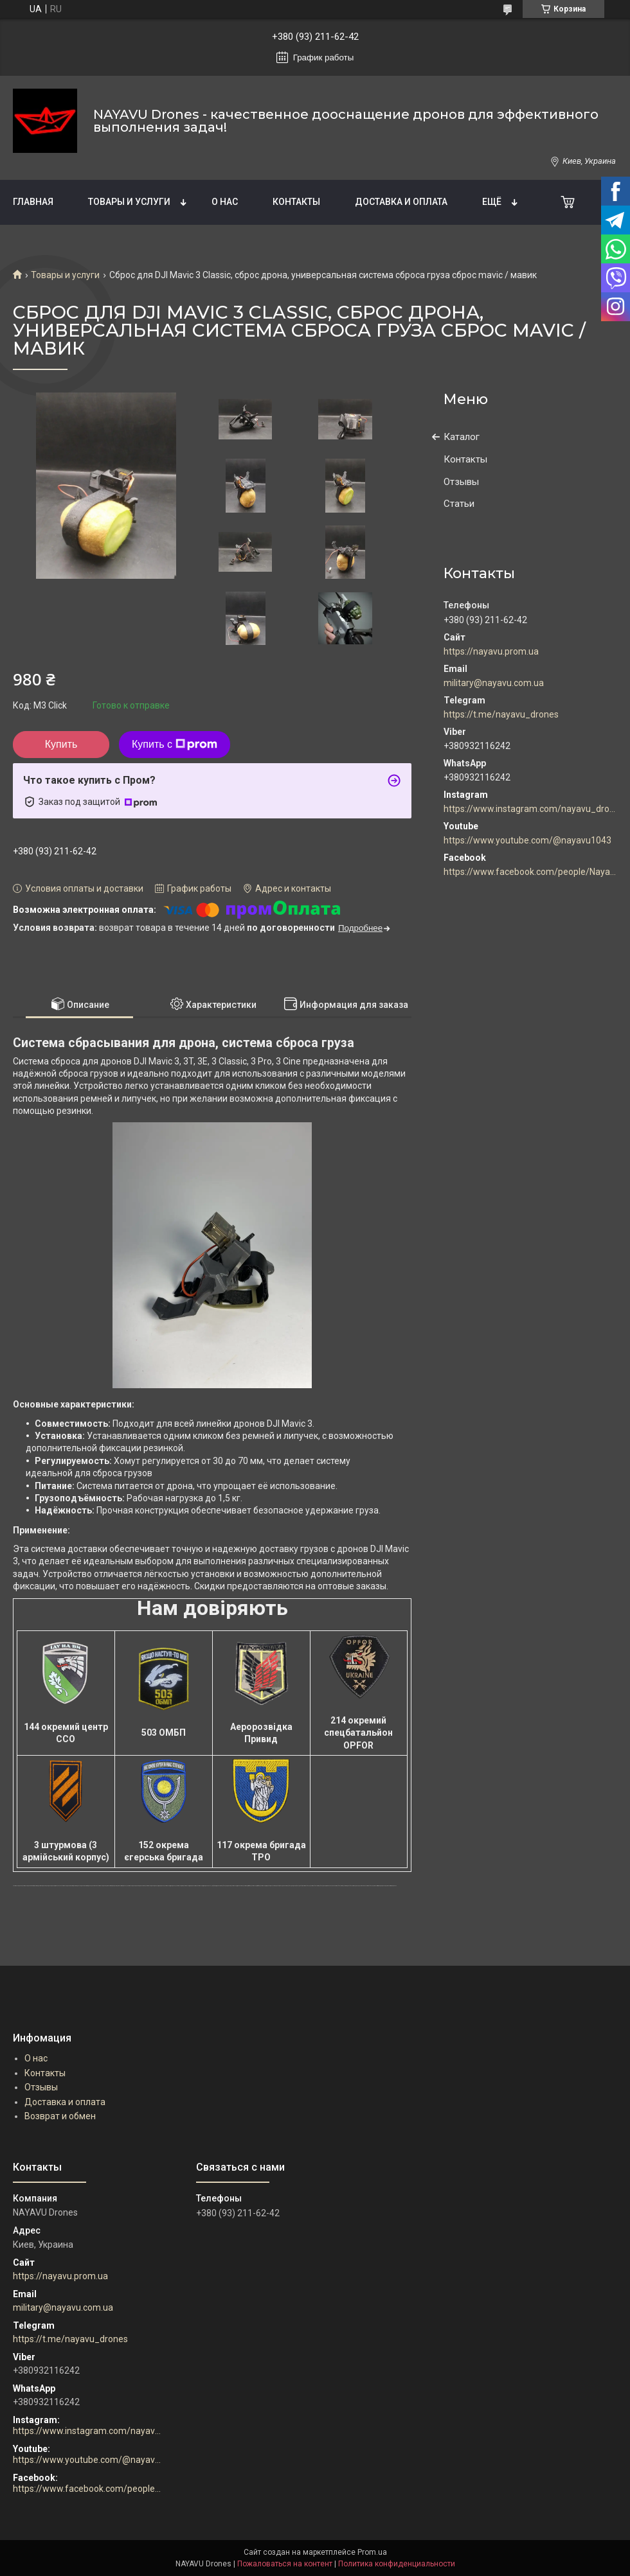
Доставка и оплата (401, 202)
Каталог (462, 437)
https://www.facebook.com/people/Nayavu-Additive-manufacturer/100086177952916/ (530, 872)
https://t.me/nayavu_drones (501, 714)
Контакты (296, 202)
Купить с (174, 744)
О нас (225, 202)
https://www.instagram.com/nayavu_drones (530, 809)
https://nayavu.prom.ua (491, 651)
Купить (61, 744)
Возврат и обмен (60, 2116)
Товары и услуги (129, 202)
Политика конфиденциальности (396, 2563)
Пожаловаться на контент (284, 2563)
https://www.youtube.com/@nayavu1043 (527, 840)
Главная (33, 202)
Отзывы (461, 482)
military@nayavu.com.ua (494, 683)
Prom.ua (372, 2552)
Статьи (459, 503)
